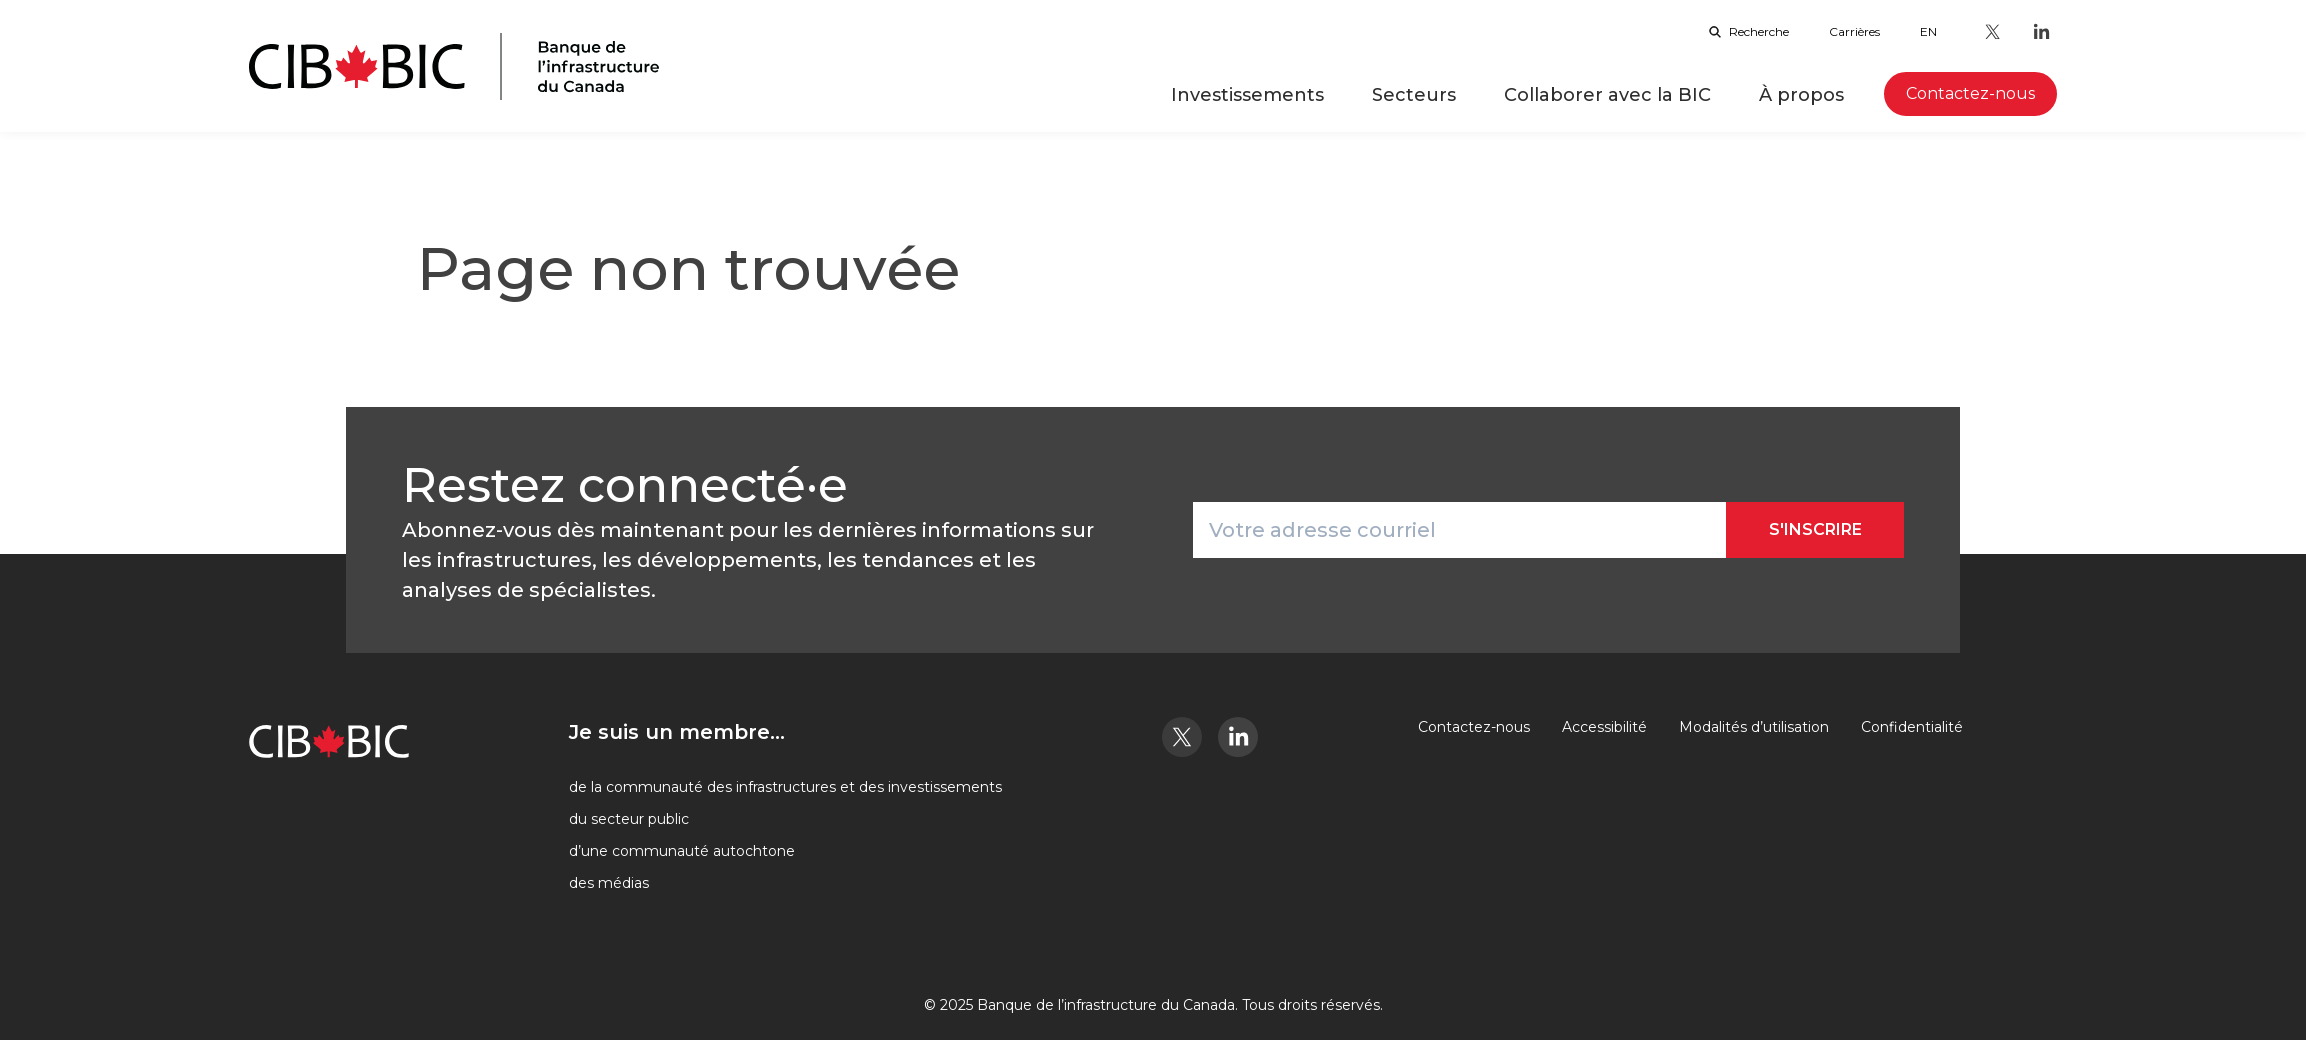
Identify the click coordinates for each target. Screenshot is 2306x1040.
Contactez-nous (1474, 727)
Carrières (1854, 31)
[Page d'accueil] (454, 66)
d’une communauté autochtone (682, 851)
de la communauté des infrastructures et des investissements (785, 787)
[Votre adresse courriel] (1459, 530)
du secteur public (629, 819)
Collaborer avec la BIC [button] (1607, 95)
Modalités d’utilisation (1754, 727)
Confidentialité (1912, 727)
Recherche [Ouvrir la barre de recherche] (1749, 31)
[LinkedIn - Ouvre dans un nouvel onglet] (2041, 32)
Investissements (1247, 95)
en (1928, 31)
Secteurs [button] (1414, 95)
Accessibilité (1604, 727)
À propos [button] (1801, 95)
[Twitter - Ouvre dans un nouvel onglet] (1993, 32)
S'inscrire (1815, 529)
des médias (609, 883)
